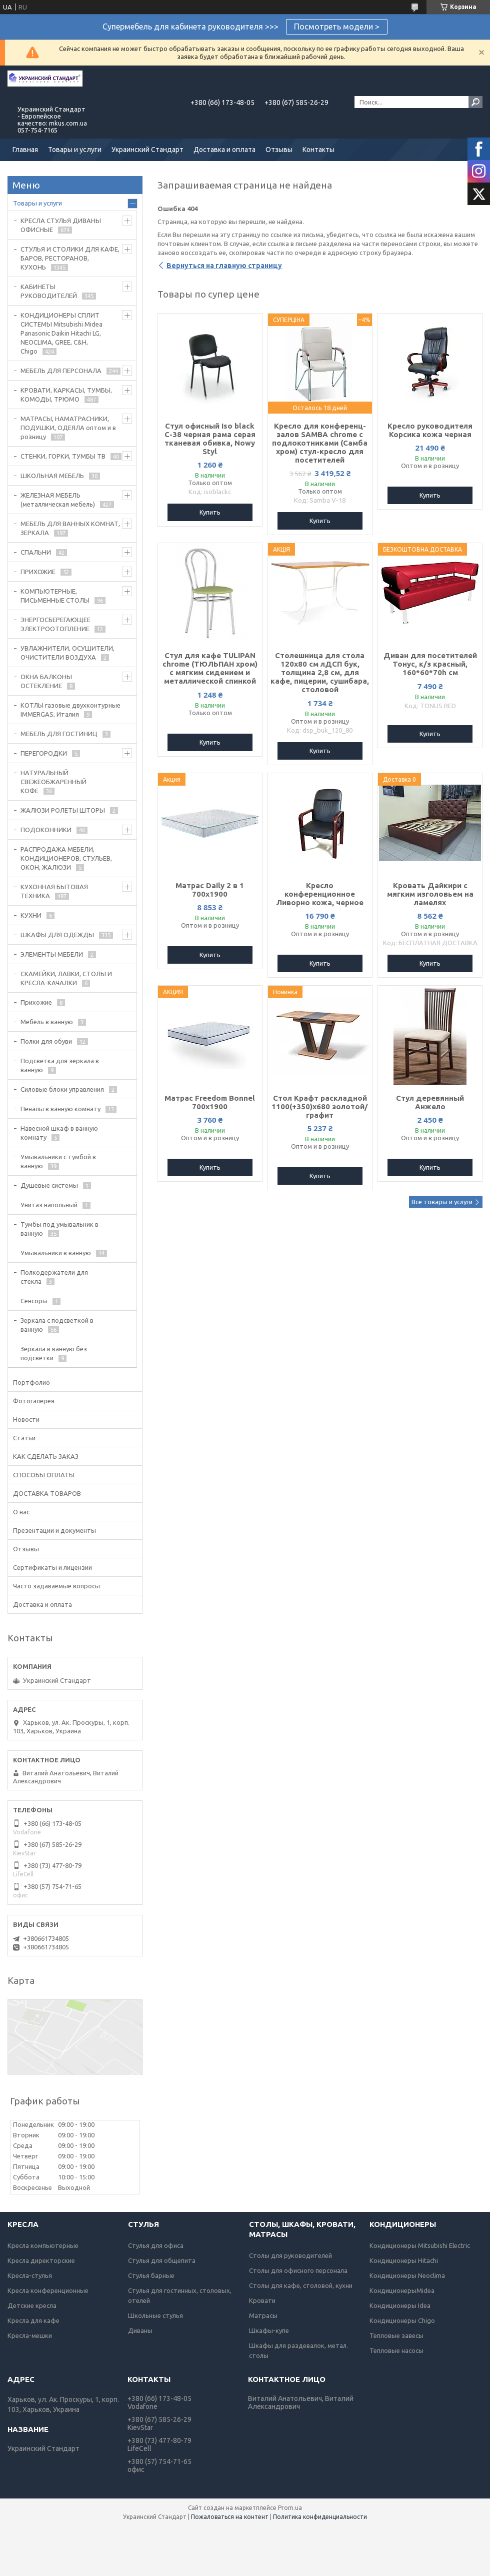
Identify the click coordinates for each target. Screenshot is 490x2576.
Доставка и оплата (225, 150)
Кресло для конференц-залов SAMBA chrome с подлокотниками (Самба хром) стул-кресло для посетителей (320, 443)
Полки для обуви (46, 1041)
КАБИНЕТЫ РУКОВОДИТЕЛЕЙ (48, 291)
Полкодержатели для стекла (54, 1277)
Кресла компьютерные (43, 2245)
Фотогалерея (33, 1400)
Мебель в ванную (46, 1021)
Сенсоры (34, 1300)
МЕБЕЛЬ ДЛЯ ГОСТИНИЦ (59, 733)
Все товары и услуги (442, 1201)
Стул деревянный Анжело (430, 1102)
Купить (210, 512)
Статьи (24, 1437)
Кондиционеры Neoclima (407, 2275)
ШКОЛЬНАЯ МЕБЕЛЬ (52, 475)
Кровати (262, 2300)
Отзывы (279, 150)
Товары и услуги (75, 150)
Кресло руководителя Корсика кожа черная (430, 430)
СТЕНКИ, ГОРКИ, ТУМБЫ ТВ (63, 456)
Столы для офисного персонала (298, 2270)
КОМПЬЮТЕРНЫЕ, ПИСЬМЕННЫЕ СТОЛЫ (55, 596)
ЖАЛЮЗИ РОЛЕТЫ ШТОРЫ (62, 810)
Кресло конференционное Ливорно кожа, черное (320, 894)
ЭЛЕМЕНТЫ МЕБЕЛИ (51, 954)
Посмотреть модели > (337, 26)
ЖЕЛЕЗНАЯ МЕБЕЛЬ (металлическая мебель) (57, 500)
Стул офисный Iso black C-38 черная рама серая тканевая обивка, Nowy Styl (210, 439)
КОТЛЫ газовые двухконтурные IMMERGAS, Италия (70, 710)
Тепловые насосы (397, 2350)
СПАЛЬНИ (35, 552)
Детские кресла (32, 2305)
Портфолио (31, 1382)
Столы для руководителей (290, 2255)
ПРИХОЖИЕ (38, 571)
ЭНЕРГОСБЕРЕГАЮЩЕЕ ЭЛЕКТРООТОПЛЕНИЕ (55, 624)
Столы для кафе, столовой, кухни (300, 2285)
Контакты (318, 150)
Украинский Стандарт (148, 150)
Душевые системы (49, 1185)
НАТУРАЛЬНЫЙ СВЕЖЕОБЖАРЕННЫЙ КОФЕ (53, 781)
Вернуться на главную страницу (224, 266)
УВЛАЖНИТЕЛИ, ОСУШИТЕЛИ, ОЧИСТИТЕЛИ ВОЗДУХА (67, 653)
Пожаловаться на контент (229, 2516)
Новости (26, 1419)
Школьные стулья (155, 2315)
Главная (25, 150)
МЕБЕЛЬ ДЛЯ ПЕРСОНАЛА (61, 370)
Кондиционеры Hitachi (404, 2260)
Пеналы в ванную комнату (60, 1108)
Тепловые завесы (397, 2335)
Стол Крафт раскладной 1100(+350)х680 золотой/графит (320, 1106)
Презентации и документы (54, 1530)
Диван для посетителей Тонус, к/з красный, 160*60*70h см (430, 664)
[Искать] (475, 102)
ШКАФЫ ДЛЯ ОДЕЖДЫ (57, 934)
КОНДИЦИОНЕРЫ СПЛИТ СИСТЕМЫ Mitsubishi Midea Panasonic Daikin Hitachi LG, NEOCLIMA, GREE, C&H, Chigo (61, 333)
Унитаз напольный (49, 1204)
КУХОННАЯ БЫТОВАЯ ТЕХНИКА (54, 891)
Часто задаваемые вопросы (56, 1585)
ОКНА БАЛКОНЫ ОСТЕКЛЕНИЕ (46, 681)
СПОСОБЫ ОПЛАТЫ (43, 1474)
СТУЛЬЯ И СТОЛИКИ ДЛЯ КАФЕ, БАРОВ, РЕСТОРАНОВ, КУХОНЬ (70, 258)
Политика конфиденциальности (320, 2516)
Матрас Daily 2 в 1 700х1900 (210, 889)
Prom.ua (290, 2507)
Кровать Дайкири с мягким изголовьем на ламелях (430, 894)
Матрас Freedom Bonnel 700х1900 (209, 1102)
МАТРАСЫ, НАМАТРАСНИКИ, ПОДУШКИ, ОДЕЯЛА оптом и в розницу (68, 427)
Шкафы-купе (269, 2330)
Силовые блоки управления (62, 1089)
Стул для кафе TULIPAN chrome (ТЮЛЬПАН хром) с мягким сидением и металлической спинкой (210, 668)
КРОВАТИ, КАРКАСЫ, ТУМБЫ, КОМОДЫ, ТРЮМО (66, 395)
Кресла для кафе (34, 2320)
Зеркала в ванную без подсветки (53, 1353)
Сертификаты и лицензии (52, 1567)
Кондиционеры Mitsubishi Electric (420, 2245)
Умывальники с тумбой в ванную (58, 1161)
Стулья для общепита (162, 2260)
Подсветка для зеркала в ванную (59, 1065)
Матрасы (263, 2315)
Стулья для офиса (156, 2245)
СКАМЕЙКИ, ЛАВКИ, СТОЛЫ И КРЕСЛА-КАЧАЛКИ (66, 978)
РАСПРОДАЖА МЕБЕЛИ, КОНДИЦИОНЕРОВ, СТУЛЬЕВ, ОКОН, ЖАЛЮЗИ (66, 858)
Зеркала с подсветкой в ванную (57, 1325)
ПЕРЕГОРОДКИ (43, 753)
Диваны (140, 2330)
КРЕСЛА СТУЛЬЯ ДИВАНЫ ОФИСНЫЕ (60, 225)
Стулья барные (151, 2275)
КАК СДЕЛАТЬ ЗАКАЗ (45, 1456)
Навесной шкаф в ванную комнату (59, 1133)
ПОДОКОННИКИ (46, 829)
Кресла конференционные (48, 2290)
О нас (21, 1511)
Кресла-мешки (30, 2335)
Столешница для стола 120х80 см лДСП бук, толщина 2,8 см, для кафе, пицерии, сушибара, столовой (319, 672)
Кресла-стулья (30, 2275)
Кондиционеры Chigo (402, 2320)
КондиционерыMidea (402, 2290)
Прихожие (36, 1002)
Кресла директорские (41, 2260)
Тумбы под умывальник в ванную (59, 1229)
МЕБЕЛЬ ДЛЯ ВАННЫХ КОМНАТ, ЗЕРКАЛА (70, 528)
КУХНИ (31, 915)
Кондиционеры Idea (400, 2305)
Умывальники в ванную (55, 1252)
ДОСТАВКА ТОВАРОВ (47, 1493)
